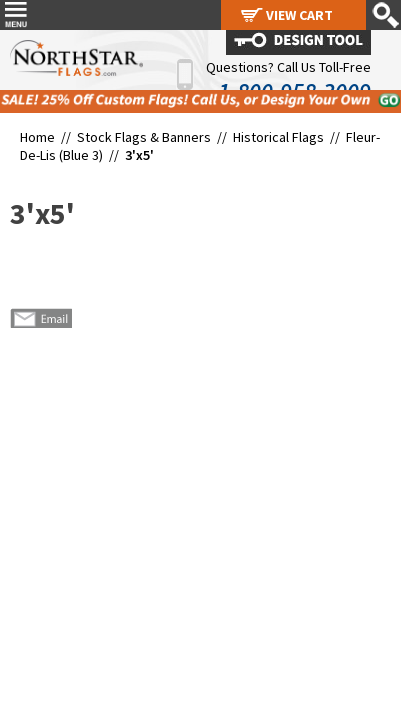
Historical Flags (278, 137)
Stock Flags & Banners (144, 137)
